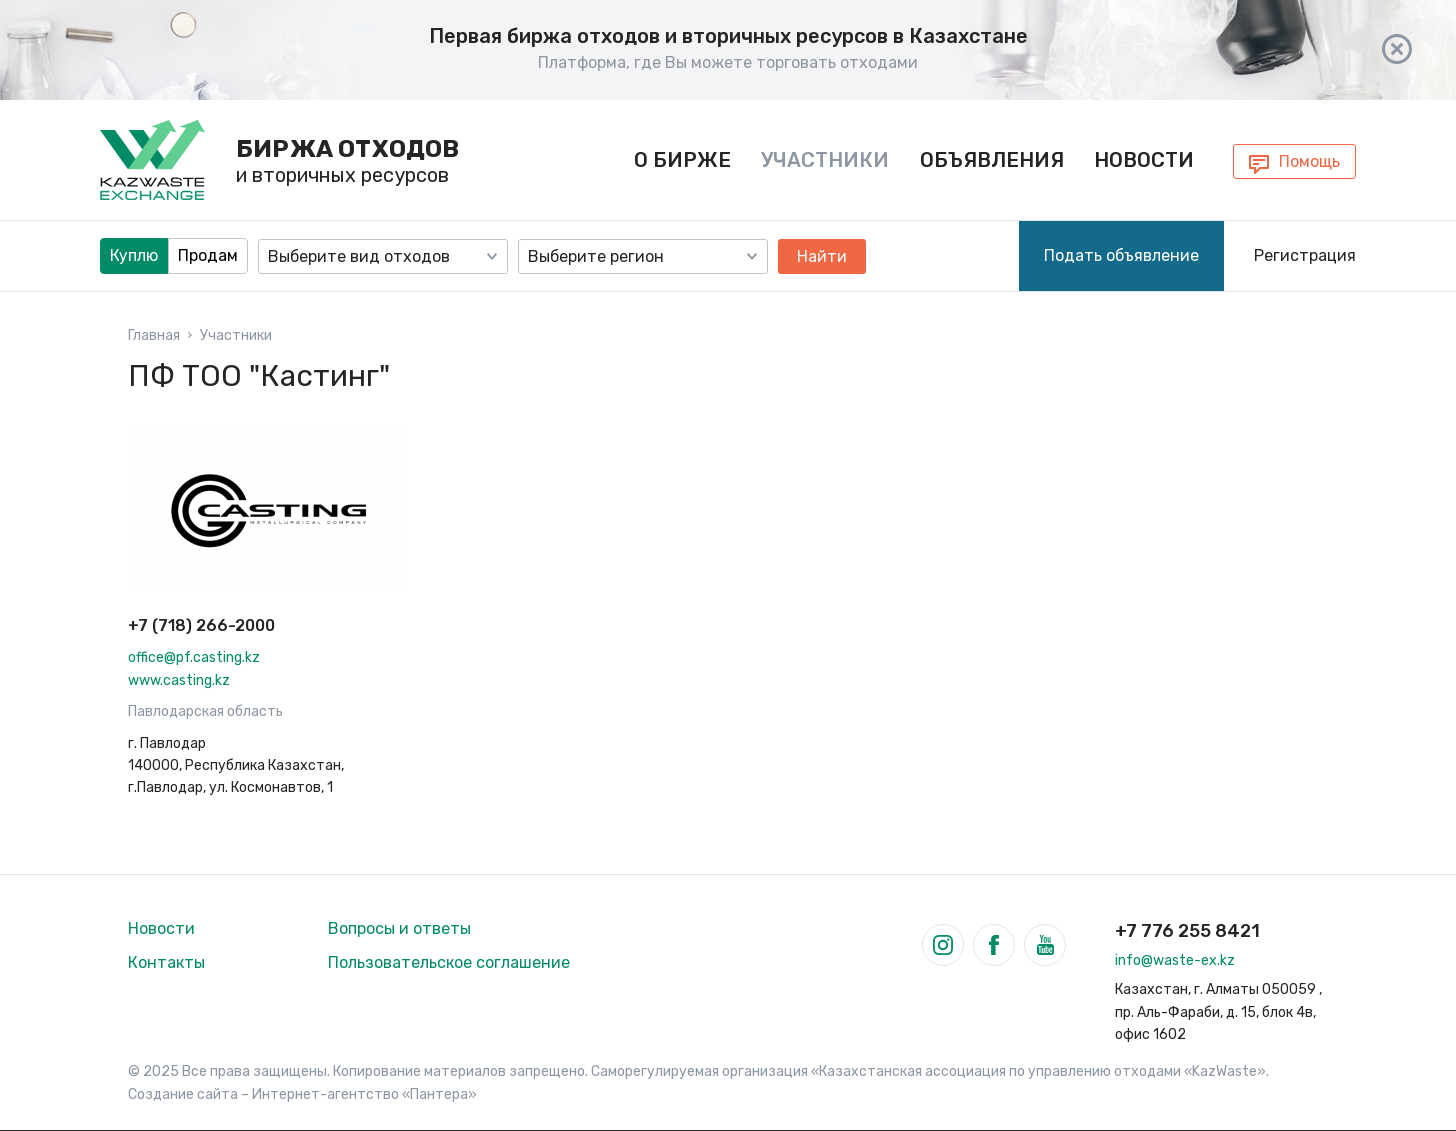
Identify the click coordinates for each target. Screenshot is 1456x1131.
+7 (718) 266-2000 (201, 625)
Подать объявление (1121, 255)
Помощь (1309, 161)
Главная (154, 336)
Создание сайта (183, 1094)
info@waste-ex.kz (1175, 960)
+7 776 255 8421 (1187, 931)
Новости (1144, 160)
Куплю (134, 255)
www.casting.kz (179, 680)
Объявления (992, 160)
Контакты (166, 962)
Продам (208, 255)
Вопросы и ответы (399, 928)
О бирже (682, 160)
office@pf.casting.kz (194, 657)
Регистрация (1305, 255)
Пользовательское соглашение (449, 962)
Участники (825, 160)
